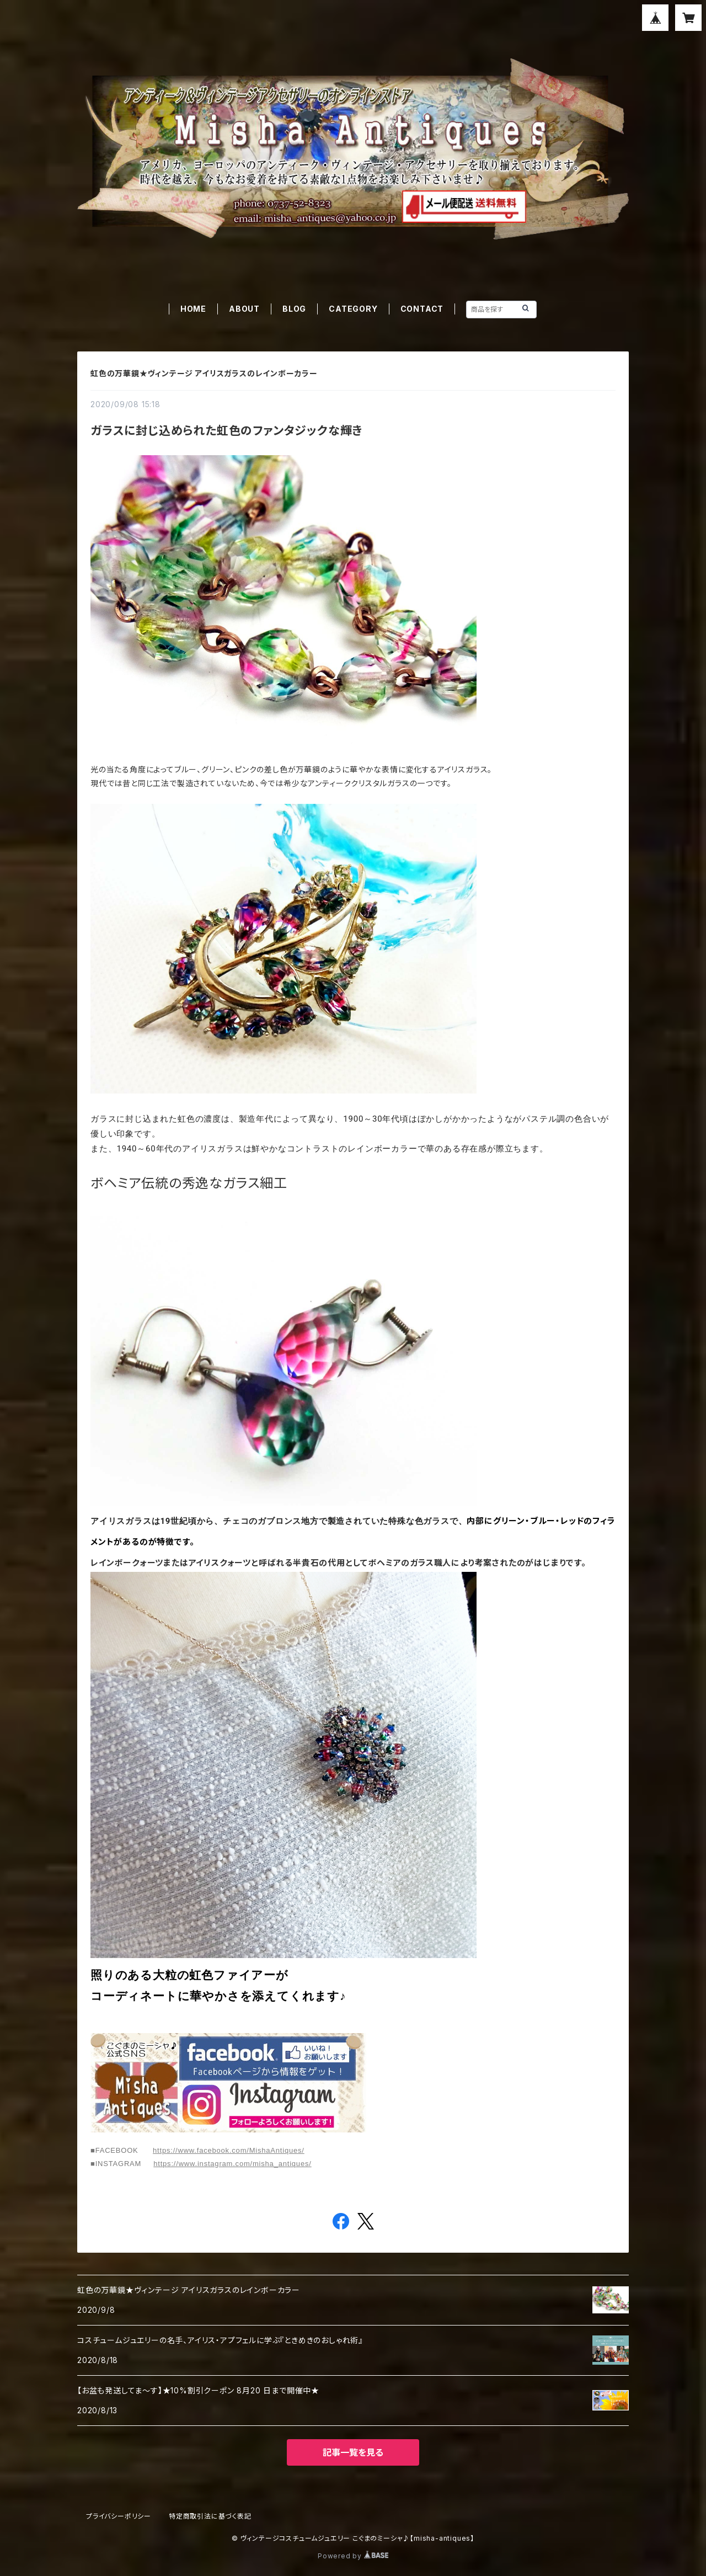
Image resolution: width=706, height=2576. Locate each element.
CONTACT (422, 308)
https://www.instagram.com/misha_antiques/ (232, 2163)
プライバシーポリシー (118, 2516)
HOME (193, 308)
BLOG (294, 308)
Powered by (353, 2556)
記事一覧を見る (353, 2452)
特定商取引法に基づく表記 (210, 2516)
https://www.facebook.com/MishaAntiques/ (228, 2150)
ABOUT (244, 308)
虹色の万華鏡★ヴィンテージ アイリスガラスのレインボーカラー (204, 373)
